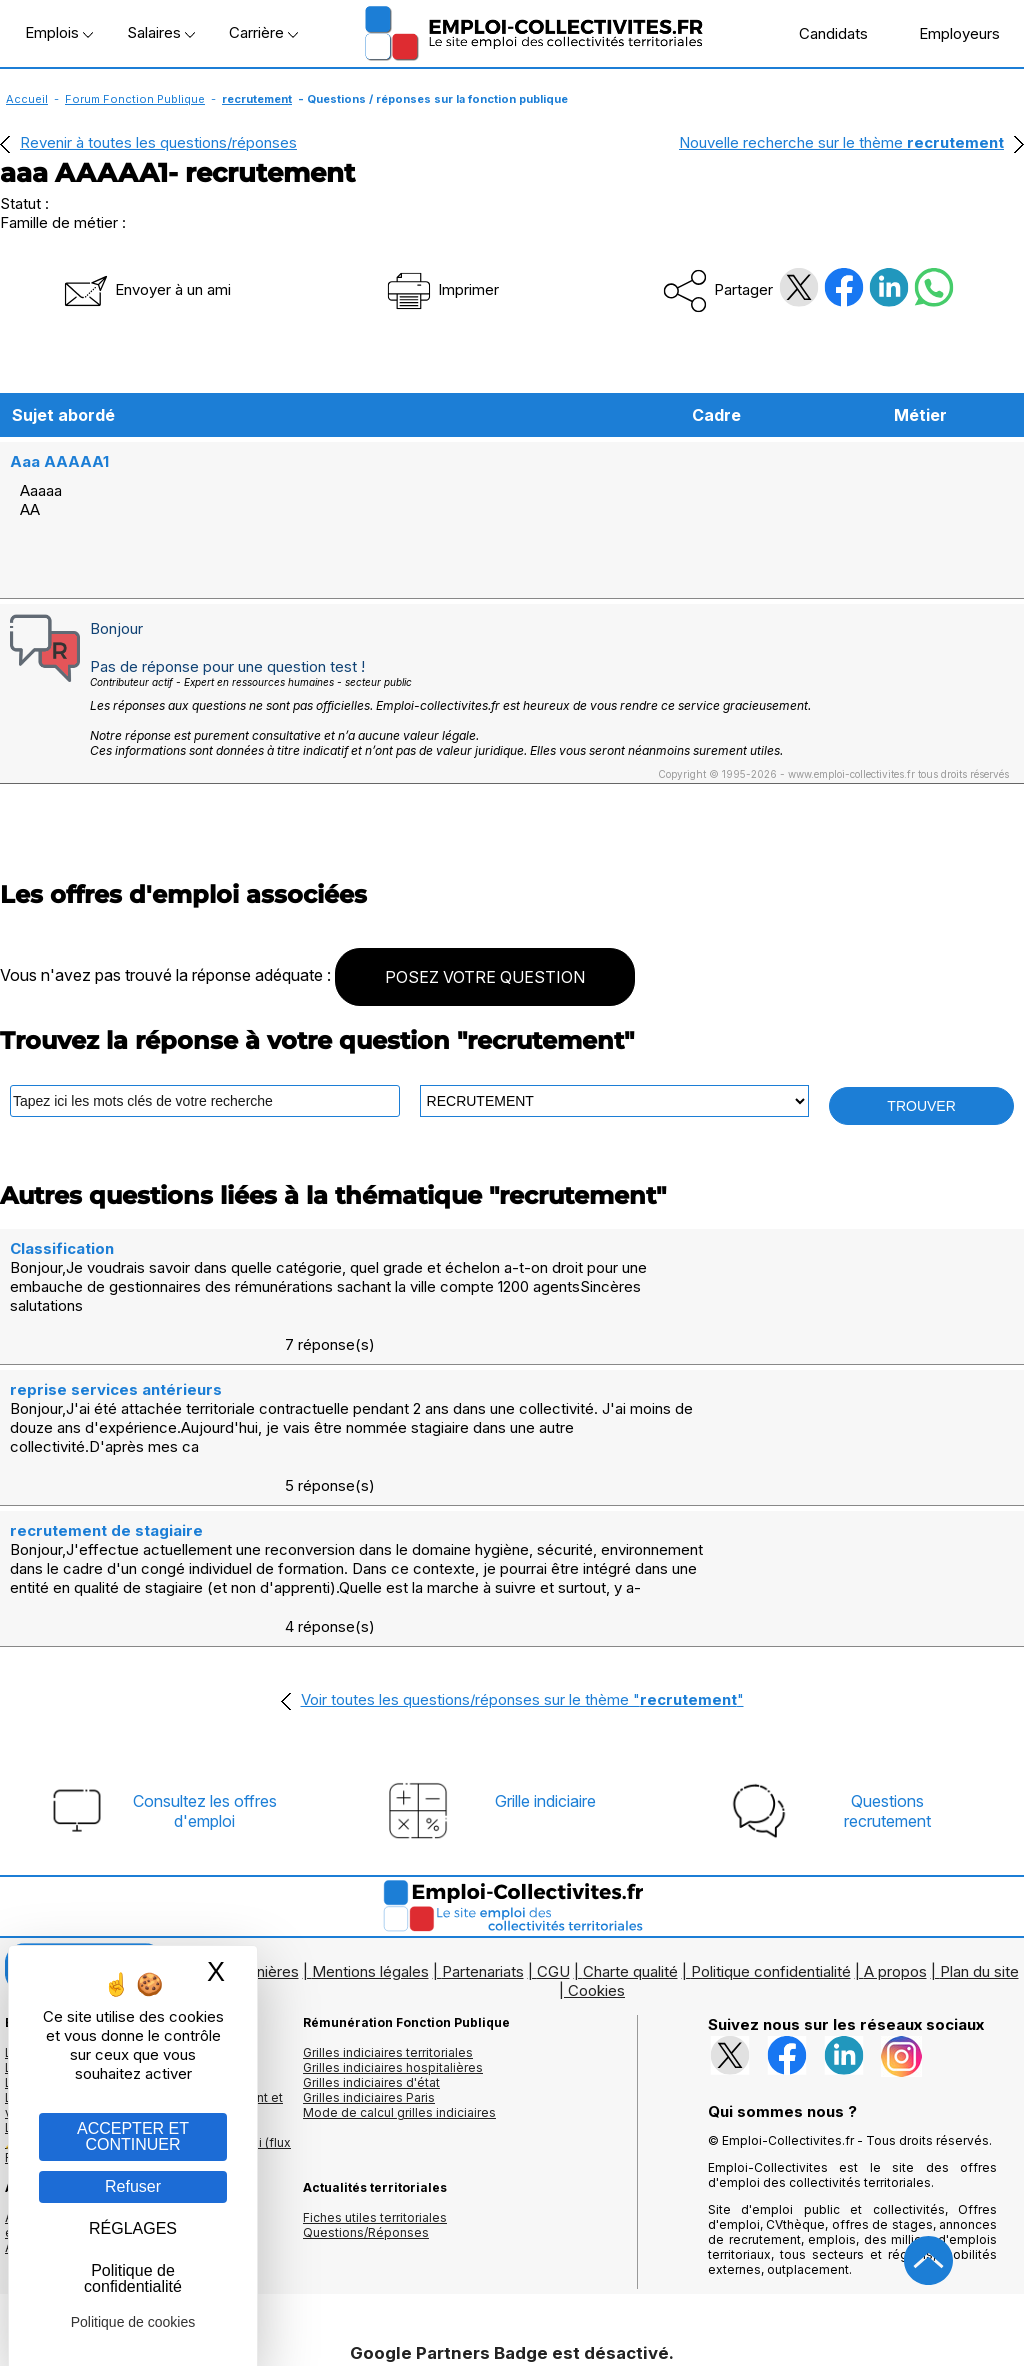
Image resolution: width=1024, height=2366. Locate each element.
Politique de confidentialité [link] (133, 2278)
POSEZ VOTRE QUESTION (485, 937)
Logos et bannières (232, 1814)
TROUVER (921, 1066)
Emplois (59, 32)
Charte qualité (630, 1814)
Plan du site (979, 1814)
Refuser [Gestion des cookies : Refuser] (133, 2186)
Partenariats (483, 1814)
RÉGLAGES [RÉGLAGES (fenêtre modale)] (133, 2228)
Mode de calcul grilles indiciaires (399, 1955)
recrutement (257, 99)
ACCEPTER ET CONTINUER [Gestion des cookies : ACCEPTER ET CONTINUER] (133, 2136)
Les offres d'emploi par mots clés (105, 1910)
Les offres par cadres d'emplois (100, 1925)
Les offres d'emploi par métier (95, 1895)
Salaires (161, 32)
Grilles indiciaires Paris (369, 1940)
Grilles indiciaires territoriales (388, 1895)
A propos (895, 1814)
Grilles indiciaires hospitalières (393, 1910)
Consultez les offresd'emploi (205, 1654)
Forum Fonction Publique (135, 99)
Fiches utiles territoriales (375, 2060)
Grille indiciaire (545, 1644)
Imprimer (441, 289)
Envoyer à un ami (146, 289)
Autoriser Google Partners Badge (512, 2317)
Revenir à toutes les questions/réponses (158, 142)
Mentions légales (370, 1814)
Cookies (596, 1833)
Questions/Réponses (366, 2075)
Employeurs (949, 33)
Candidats (823, 33)
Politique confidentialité (771, 1814)
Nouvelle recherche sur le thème (841, 142)
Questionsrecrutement (887, 1654)
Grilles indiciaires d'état (371, 1925)
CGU (553, 1814)
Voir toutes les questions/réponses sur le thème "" (522, 1542)
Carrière (263, 32)
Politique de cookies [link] (133, 2322)
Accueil (27, 99)
